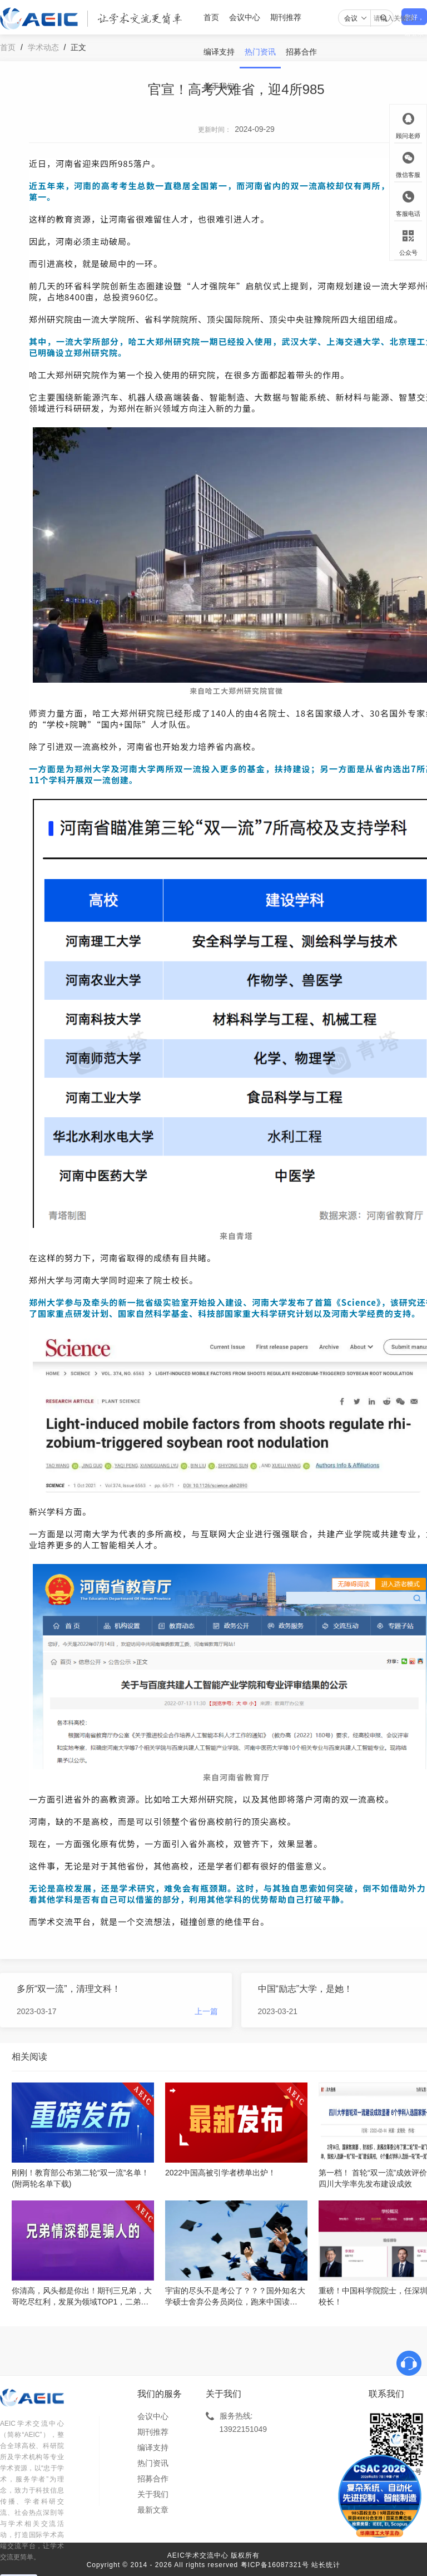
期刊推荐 (285, 17)
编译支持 (219, 51)
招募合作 (301, 51)
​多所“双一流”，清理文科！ (69, 1988)
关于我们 (219, 86)
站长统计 (325, 2565)
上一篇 (206, 2011)
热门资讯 (260, 51)
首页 (211, 17)
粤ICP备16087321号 (275, 2565)
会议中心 (244, 17)
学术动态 (43, 47)
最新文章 (152, 2509)
